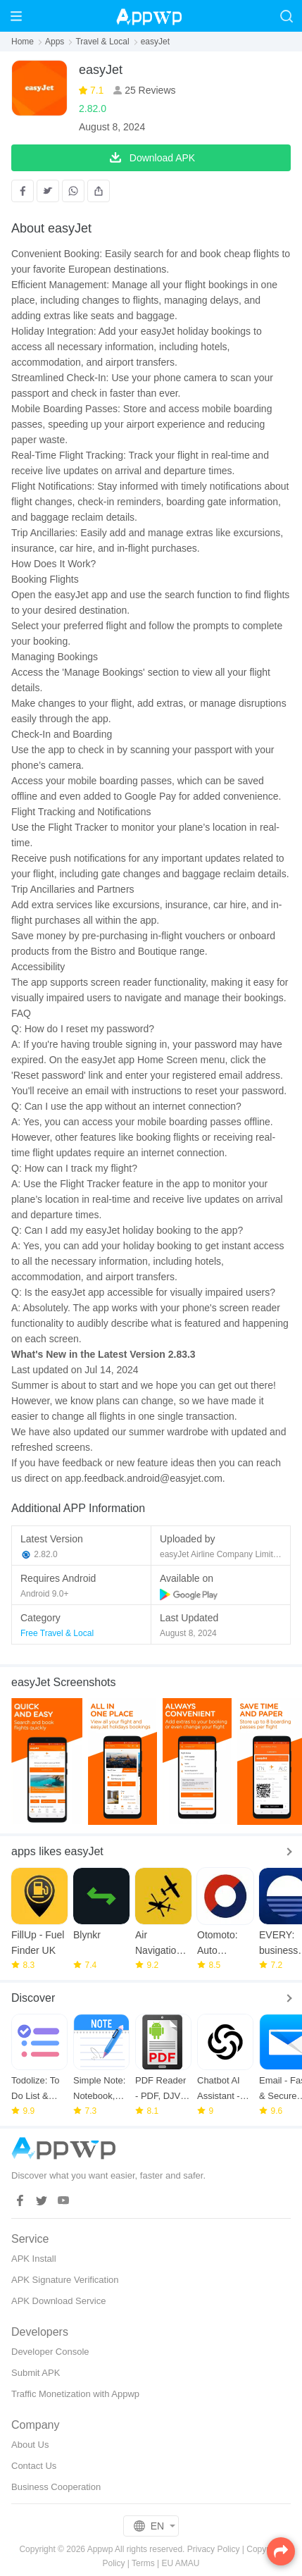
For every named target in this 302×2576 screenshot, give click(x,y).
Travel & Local (102, 42)
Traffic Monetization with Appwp (75, 2394)
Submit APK (35, 2372)
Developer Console (50, 2351)
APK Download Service (58, 2301)
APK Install (33, 2258)
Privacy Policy (213, 2549)
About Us (30, 2444)
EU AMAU (181, 2563)
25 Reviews (148, 90)
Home (22, 42)
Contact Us (33, 2465)
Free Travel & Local (57, 1633)
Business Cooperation (56, 2487)
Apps (54, 42)
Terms (143, 2563)
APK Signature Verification (64, 2279)
